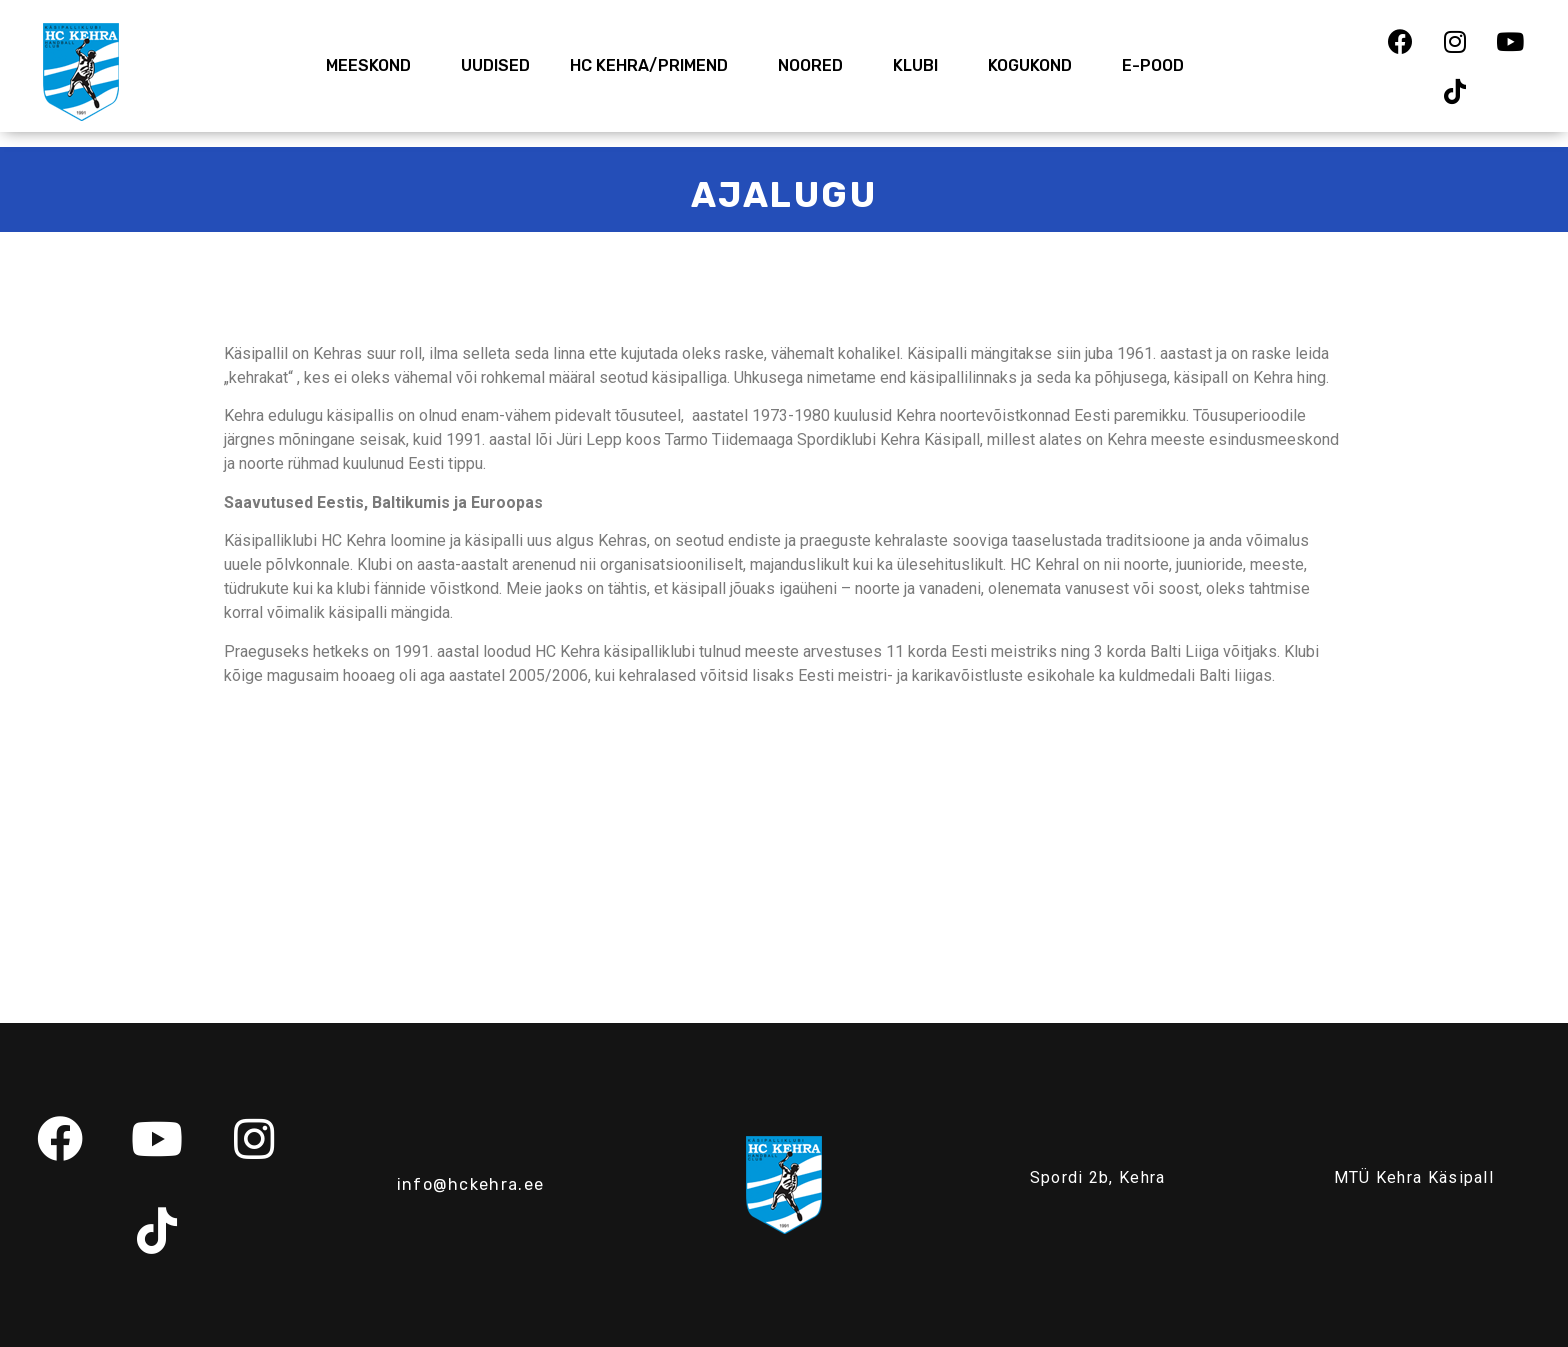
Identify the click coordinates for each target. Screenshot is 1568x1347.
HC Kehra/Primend (654, 66)
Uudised (495, 65)
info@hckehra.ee (471, 1184)
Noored (815, 66)
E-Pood (1153, 65)
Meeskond (373, 66)
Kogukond (1035, 66)
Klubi (920, 66)
